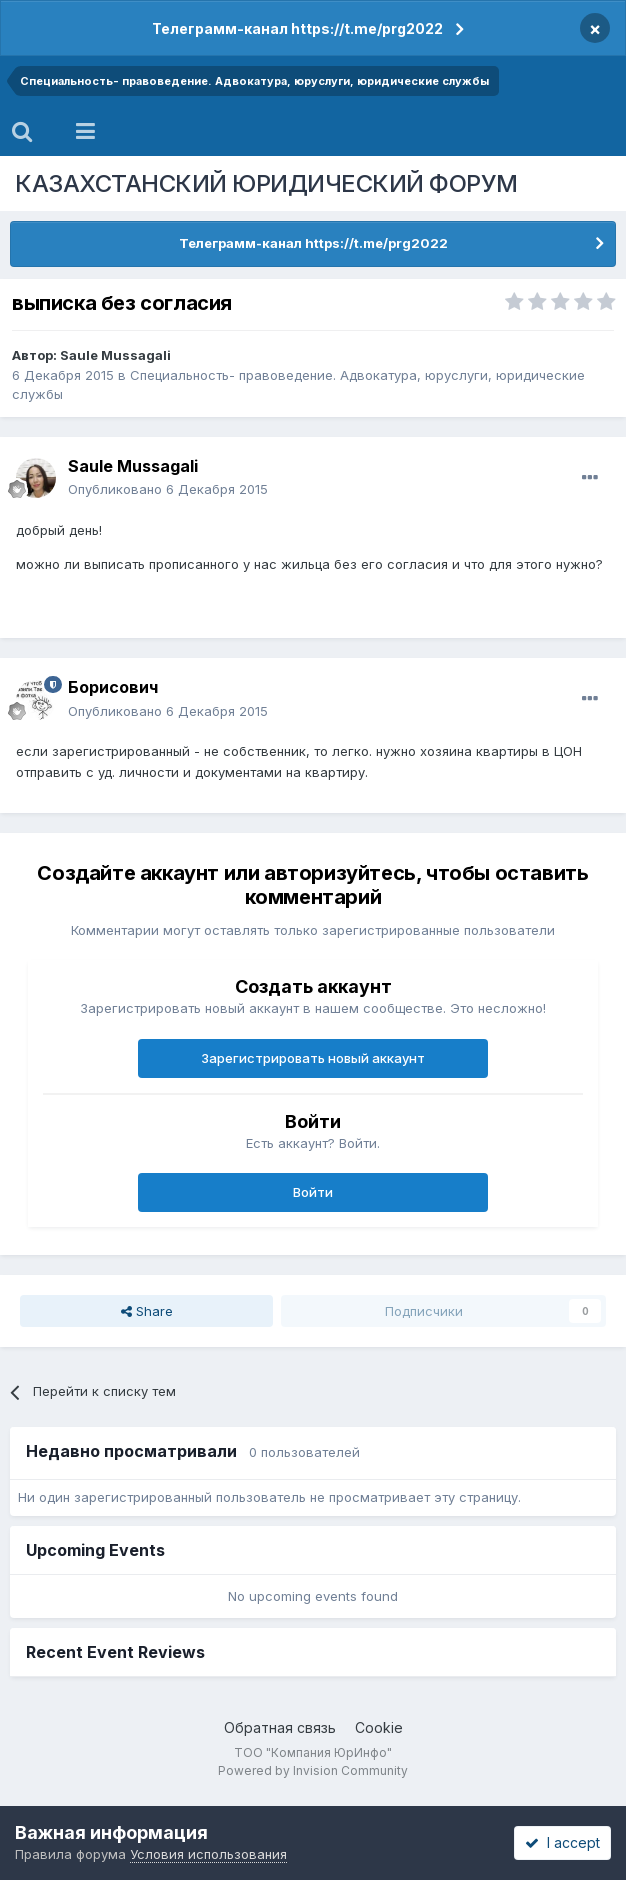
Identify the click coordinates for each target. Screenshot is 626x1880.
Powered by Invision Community (313, 1770)
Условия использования (208, 1854)
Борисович (113, 687)
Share (147, 1311)
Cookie (379, 1727)
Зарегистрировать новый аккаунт (313, 1058)
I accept (562, 1842)
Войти (313, 1192)
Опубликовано (168, 489)
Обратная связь (280, 1727)
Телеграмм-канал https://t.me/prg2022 (297, 28)
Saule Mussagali (115, 355)
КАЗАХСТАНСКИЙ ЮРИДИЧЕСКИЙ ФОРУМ (266, 183)
